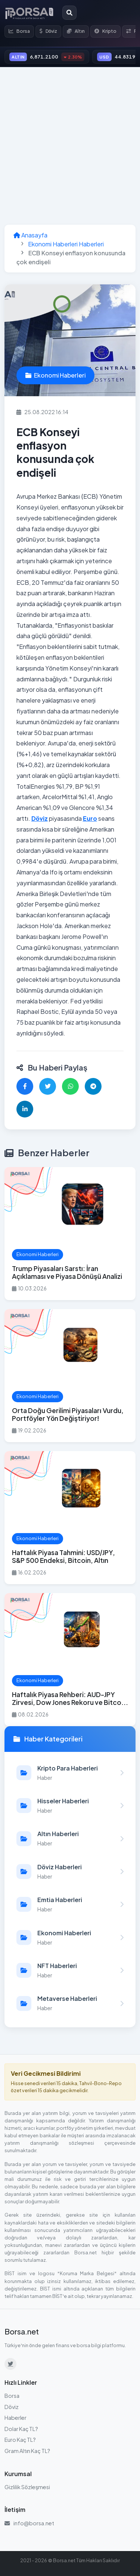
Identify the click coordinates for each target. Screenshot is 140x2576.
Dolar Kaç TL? (21, 2428)
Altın (76, 31)
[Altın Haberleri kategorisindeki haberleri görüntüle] (70, 1838)
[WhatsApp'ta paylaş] (70, 1086)
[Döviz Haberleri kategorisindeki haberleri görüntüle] (70, 1871)
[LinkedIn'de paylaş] (24, 1109)
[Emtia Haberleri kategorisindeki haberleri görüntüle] (70, 1904)
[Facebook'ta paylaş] (24, 1086)
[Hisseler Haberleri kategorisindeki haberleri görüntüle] (70, 1805)
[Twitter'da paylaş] (47, 1086)
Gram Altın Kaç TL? (27, 2450)
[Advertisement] (70, 146)
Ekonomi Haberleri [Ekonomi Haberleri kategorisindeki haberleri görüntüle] (55, 375)
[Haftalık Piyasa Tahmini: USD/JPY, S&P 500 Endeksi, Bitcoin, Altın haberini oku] (70, 1517)
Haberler (15, 2417)
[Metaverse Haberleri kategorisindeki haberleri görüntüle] (70, 2003)
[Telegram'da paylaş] (93, 1086)
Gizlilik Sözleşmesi (27, 2487)
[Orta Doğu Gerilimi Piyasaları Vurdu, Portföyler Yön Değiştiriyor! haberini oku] (70, 1375)
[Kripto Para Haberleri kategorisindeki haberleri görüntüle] (70, 1773)
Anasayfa (30, 235)
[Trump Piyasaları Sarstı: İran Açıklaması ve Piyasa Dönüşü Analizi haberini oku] (70, 1233)
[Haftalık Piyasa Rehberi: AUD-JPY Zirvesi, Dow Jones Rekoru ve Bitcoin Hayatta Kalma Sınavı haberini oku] (70, 1659)
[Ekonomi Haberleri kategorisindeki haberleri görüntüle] (70, 1937)
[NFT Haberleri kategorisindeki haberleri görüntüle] (70, 1970)
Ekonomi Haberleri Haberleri (66, 244)
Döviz (48, 31)
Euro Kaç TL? (20, 2439)
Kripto (105, 31)
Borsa (19, 31)
